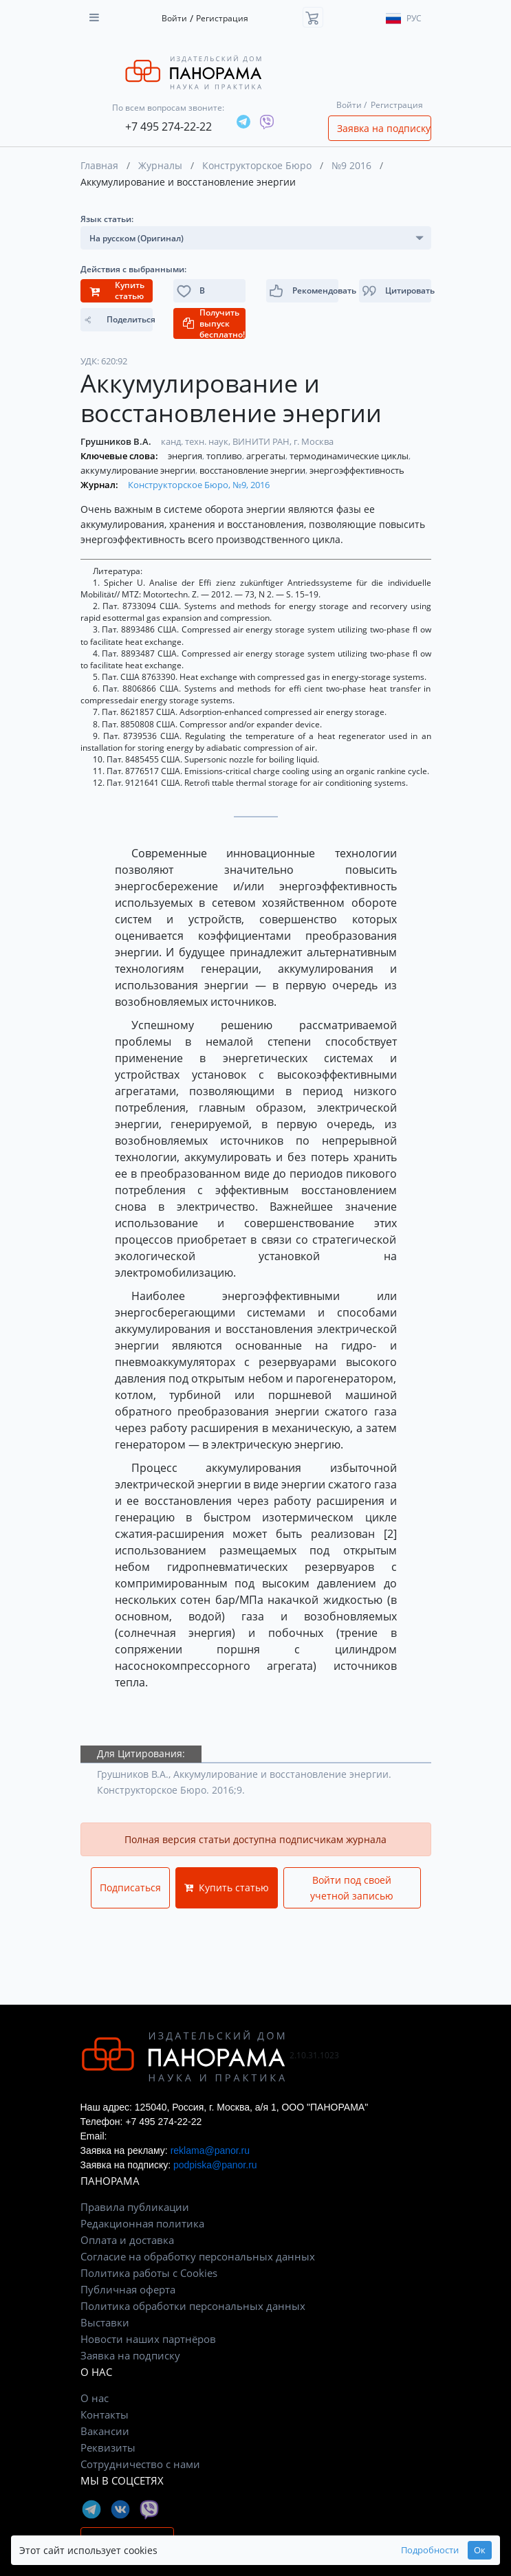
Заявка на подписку (384, 128)
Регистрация (222, 18)
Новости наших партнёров (148, 2339)
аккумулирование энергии (138, 470)
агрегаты (266, 456)
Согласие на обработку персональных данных (197, 2256)
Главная (99, 165)
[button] (395, 290)
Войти (174, 18)
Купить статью (226, 1887)
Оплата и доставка (127, 2240)
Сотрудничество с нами (140, 2464)
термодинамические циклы (350, 456)
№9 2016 (351, 165)
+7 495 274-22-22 (168, 126)
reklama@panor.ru (210, 2150)
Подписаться (130, 1887)
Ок (480, 2550)
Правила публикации (134, 2207)
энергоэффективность (356, 470)
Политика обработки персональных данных (192, 2306)
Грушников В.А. (116, 441)
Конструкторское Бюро (257, 165)
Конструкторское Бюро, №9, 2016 (199, 484)
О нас (94, 2398)
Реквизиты (107, 2447)
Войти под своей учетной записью (351, 1887)
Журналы (160, 165)
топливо (225, 456)
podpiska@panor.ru (215, 2164)
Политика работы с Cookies (148, 2273)
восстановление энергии (253, 470)
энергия (186, 456)
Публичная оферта (127, 2289)
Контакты (104, 2414)
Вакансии (104, 2431)
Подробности (430, 2550)
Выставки (104, 2322)
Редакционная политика (142, 2223)
